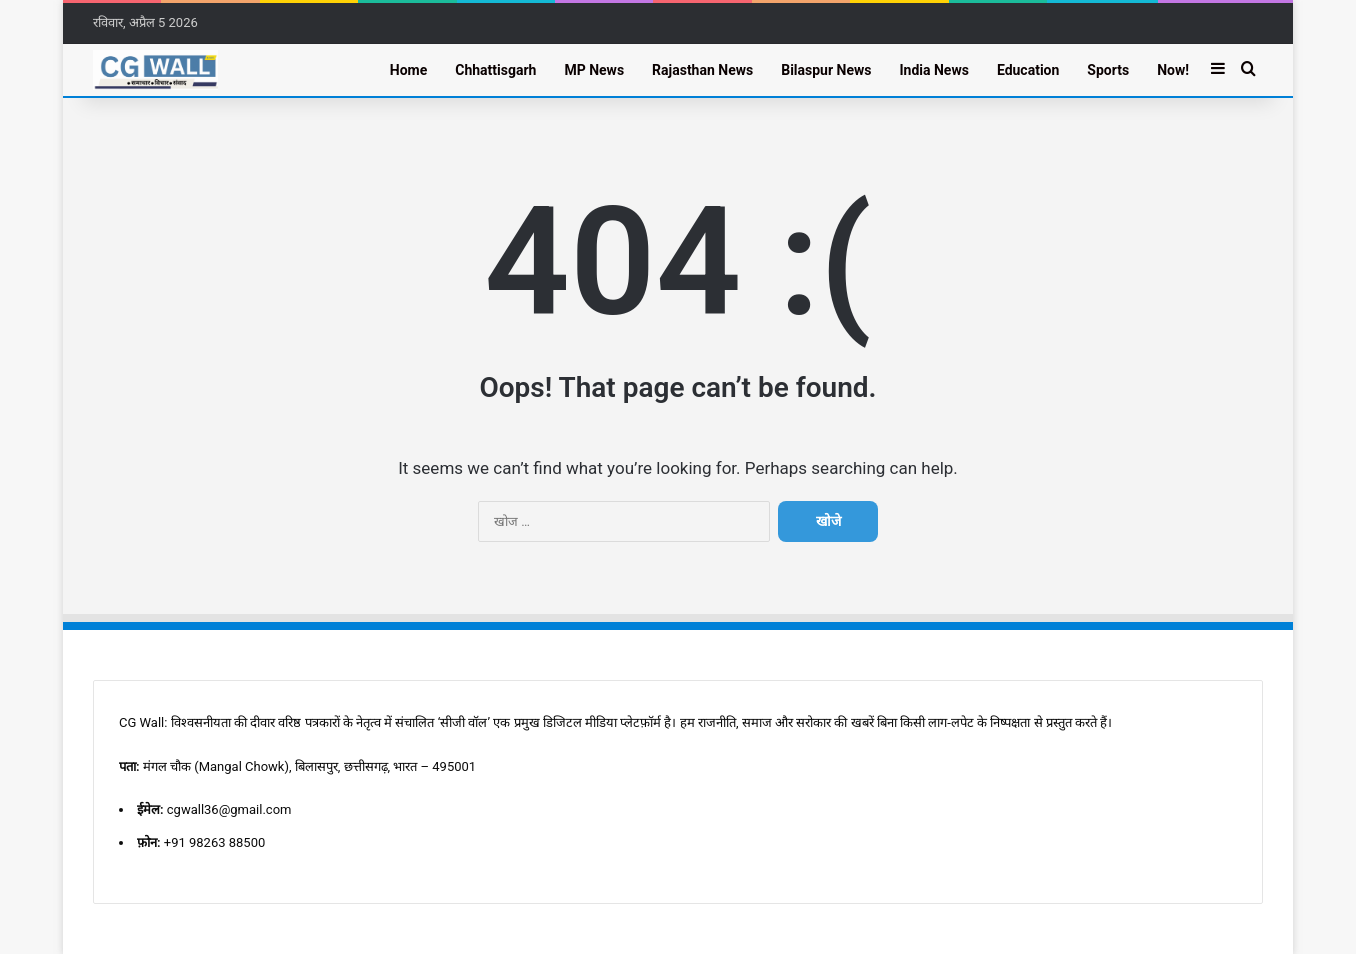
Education (1028, 70)
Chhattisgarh (495, 70)
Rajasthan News (702, 70)
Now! (1173, 70)
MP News (594, 70)
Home (408, 70)
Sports (1108, 70)
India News (933, 70)
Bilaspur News (826, 70)
